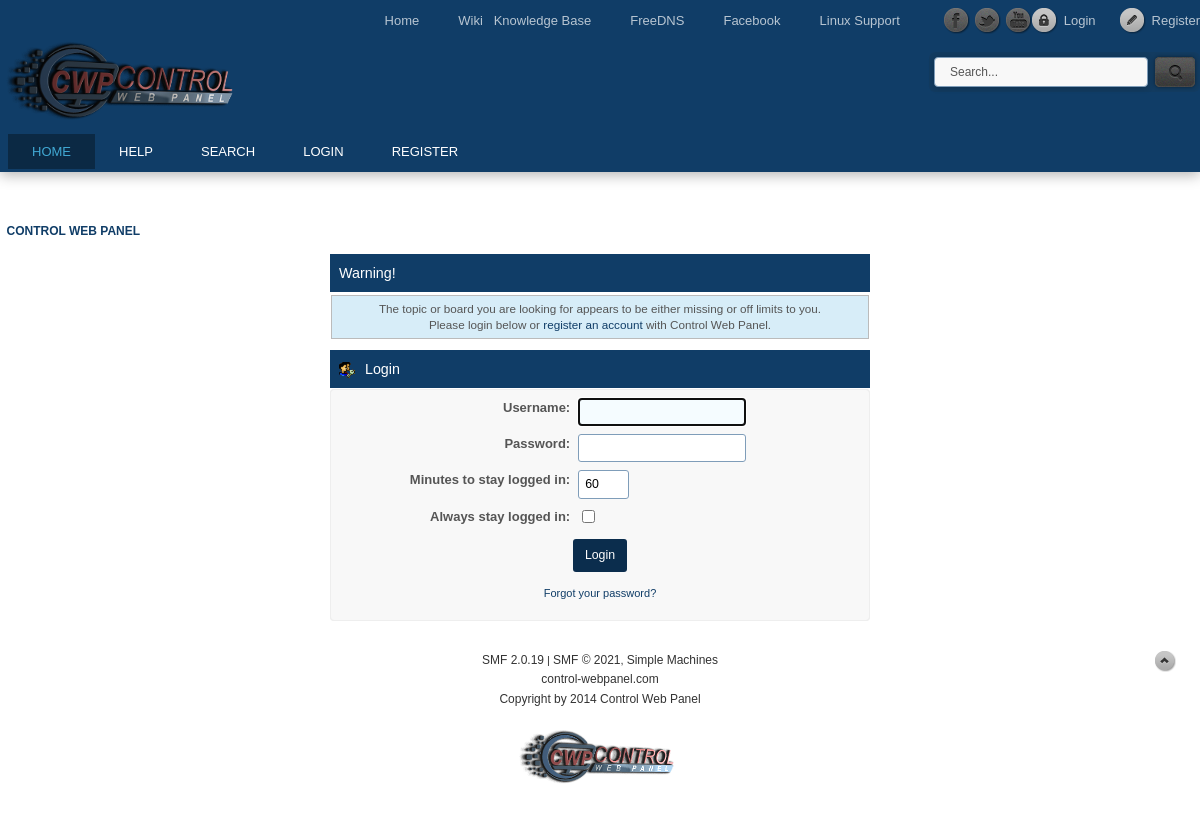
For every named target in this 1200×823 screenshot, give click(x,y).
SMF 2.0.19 (513, 660)
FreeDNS (657, 20)
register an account (592, 324)
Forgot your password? (600, 593)
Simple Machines (672, 660)
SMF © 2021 (587, 660)
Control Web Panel (165, 77)
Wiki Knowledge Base (524, 20)
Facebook (751, 20)
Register (1176, 20)
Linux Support (860, 20)
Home (402, 20)
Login (1080, 20)
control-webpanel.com (599, 679)
